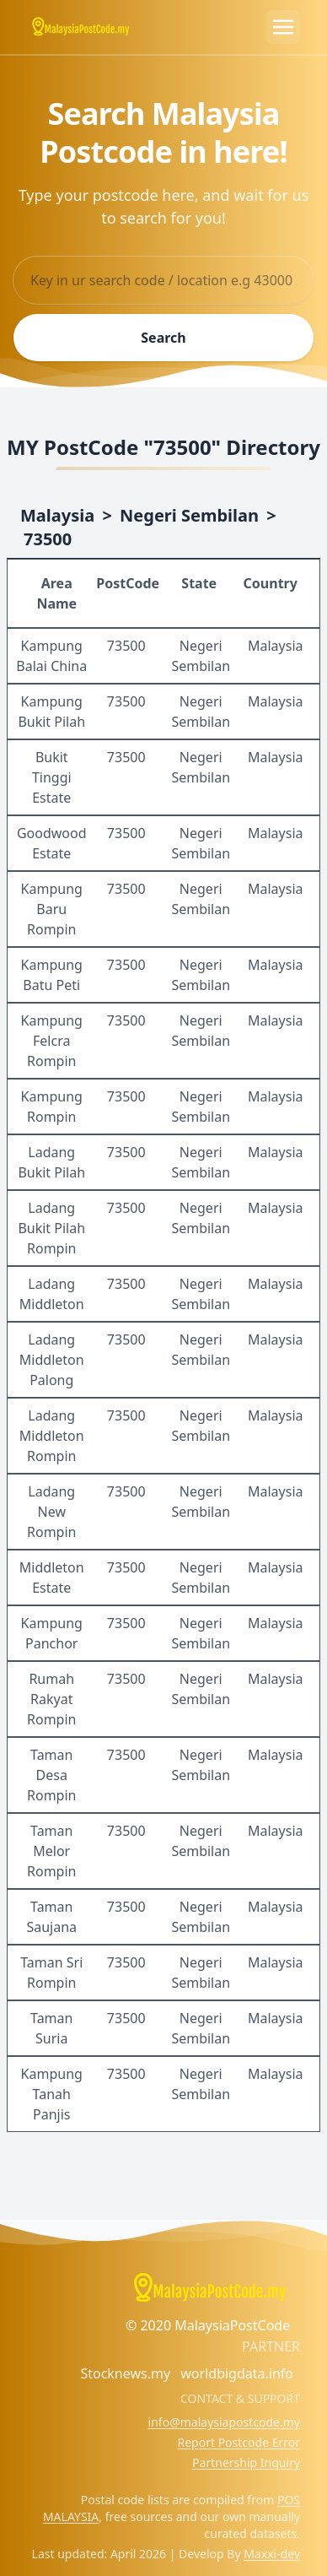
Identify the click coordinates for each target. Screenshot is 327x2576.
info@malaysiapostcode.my (224, 2422)
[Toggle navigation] (283, 27)
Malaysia (57, 515)
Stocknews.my (125, 2373)
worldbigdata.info (236, 2373)
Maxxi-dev (272, 2554)
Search (163, 337)
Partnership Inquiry (246, 2462)
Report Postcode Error (238, 2442)
